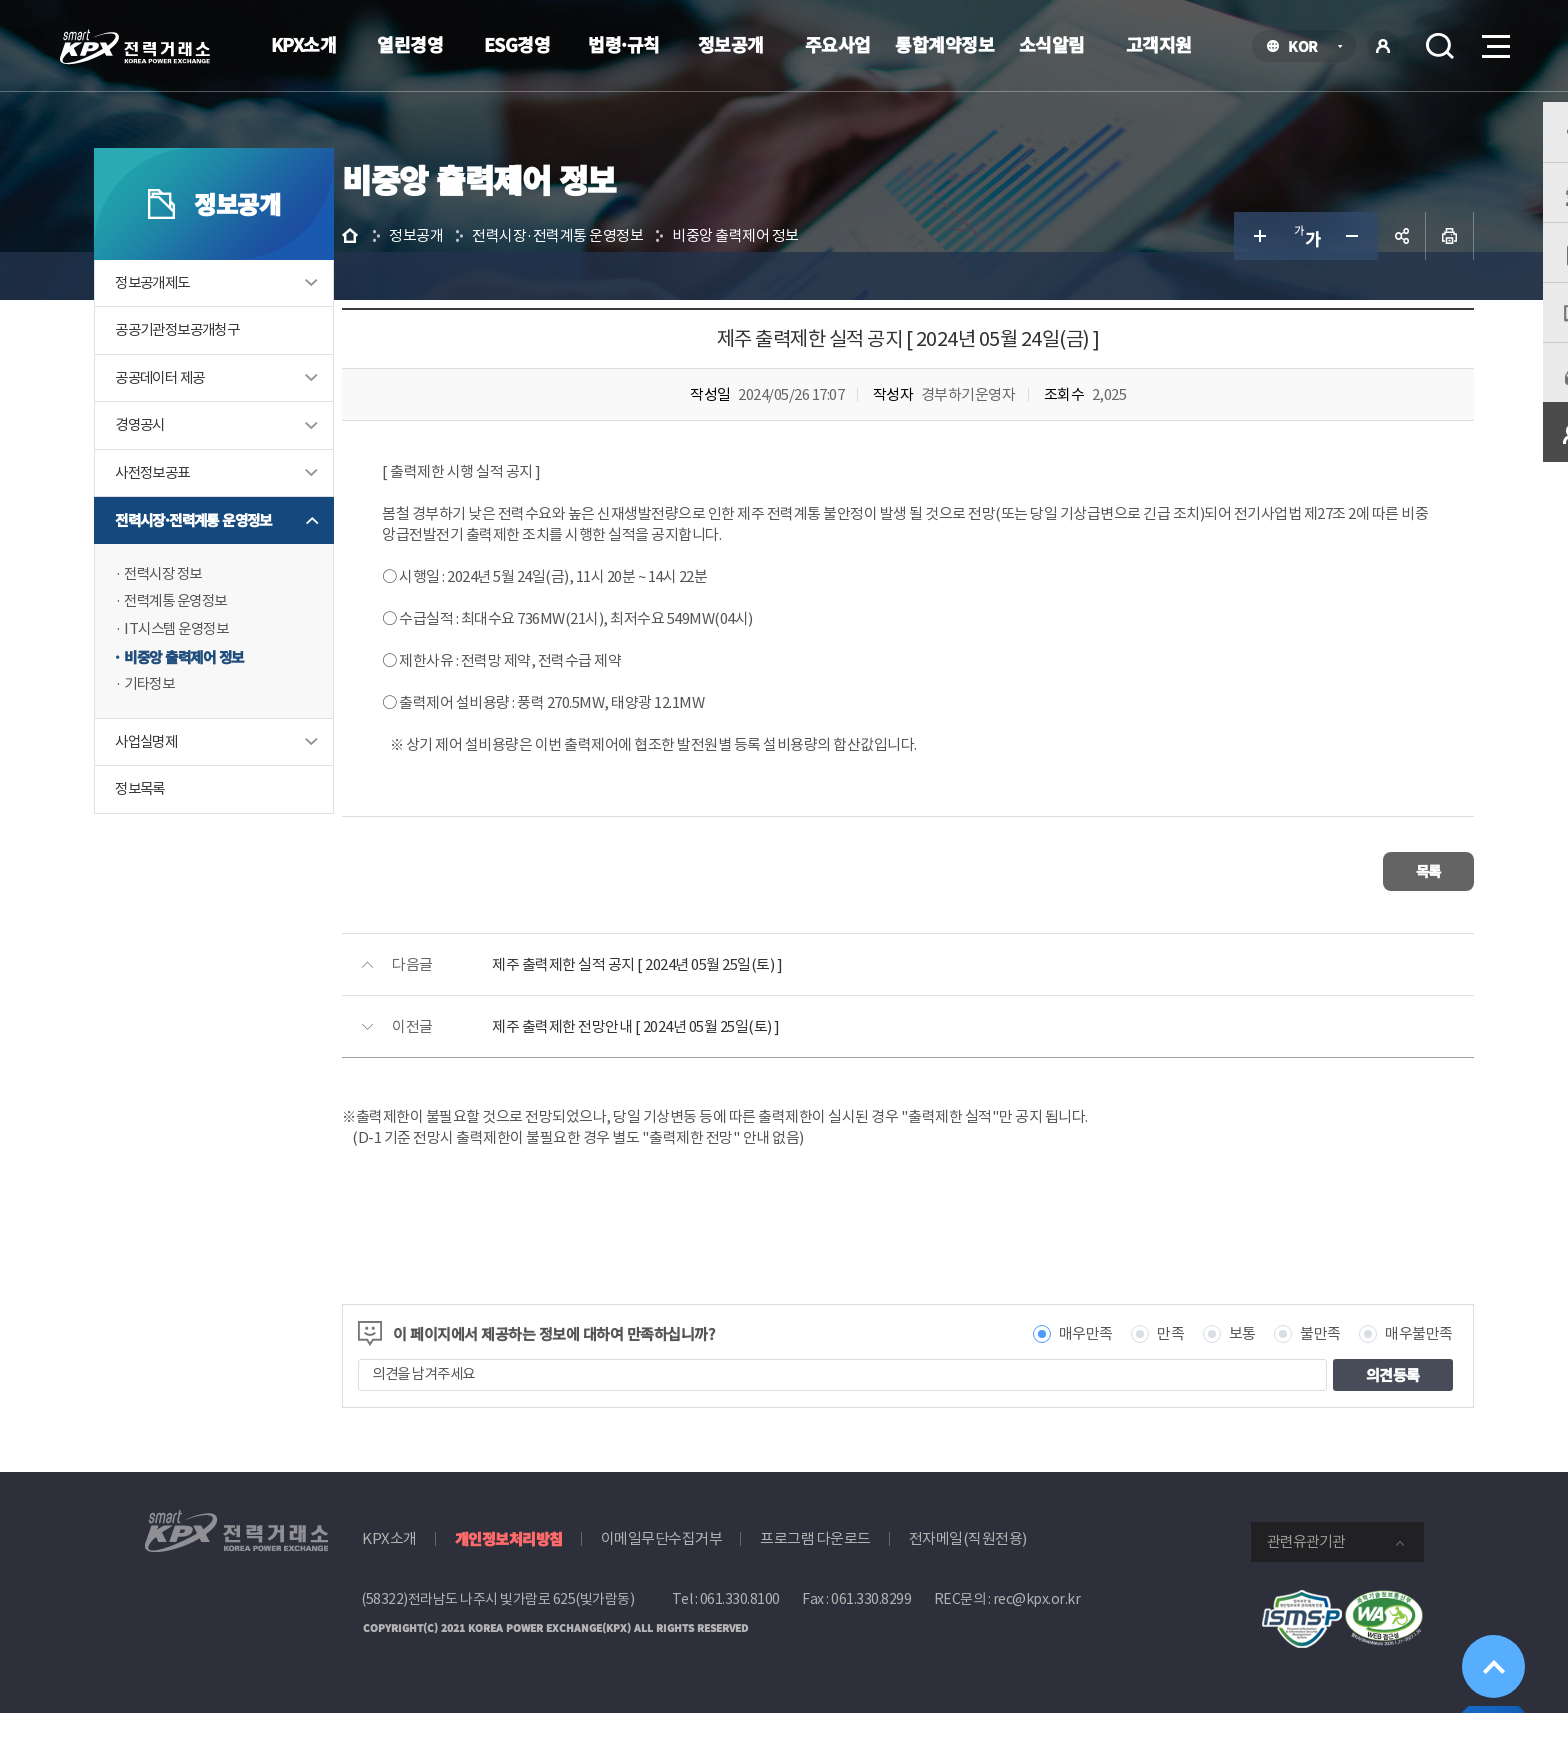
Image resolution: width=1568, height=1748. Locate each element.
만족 (1121, 1367)
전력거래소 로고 (135, 47)
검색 (1440, 46)
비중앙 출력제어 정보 (238, 701)
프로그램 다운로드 (815, 1572)
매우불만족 (1370, 1367)
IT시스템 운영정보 (229, 673)
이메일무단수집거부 (662, 1572)
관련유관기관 (1306, 1575)
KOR (1308, 47)
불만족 (1271, 1367)
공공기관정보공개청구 (232, 371)
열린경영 (410, 44)
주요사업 (838, 44)
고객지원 (1159, 44)
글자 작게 (1304, 276)
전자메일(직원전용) (968, 1572)
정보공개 (731, 44)
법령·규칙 (624, 44)
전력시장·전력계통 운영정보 (249, 563)
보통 (1192, 1367)
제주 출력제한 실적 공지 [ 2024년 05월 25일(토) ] (719, 998)
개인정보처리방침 (509, 1572)
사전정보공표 (205, 515)
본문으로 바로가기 (0, 0)
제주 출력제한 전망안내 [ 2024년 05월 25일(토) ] (718, 1060)
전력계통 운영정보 (229, 645)
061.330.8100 (740, 1633)
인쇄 (1400, 276)
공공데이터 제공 (213, 419)
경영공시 (192, 467)
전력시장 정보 (216, 617)
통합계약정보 (944, 44)
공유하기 (1352, 276)
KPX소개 (304, 44)
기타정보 (201, 729)
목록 (1364, 908)
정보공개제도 (205, 323)
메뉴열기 (1494, 40)
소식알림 (1052, 44)
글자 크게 (1208, 276)
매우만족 (1036, 1367)
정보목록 (192, 835)
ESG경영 (517, 44)
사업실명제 (198, 787)
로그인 (1383, 46)
